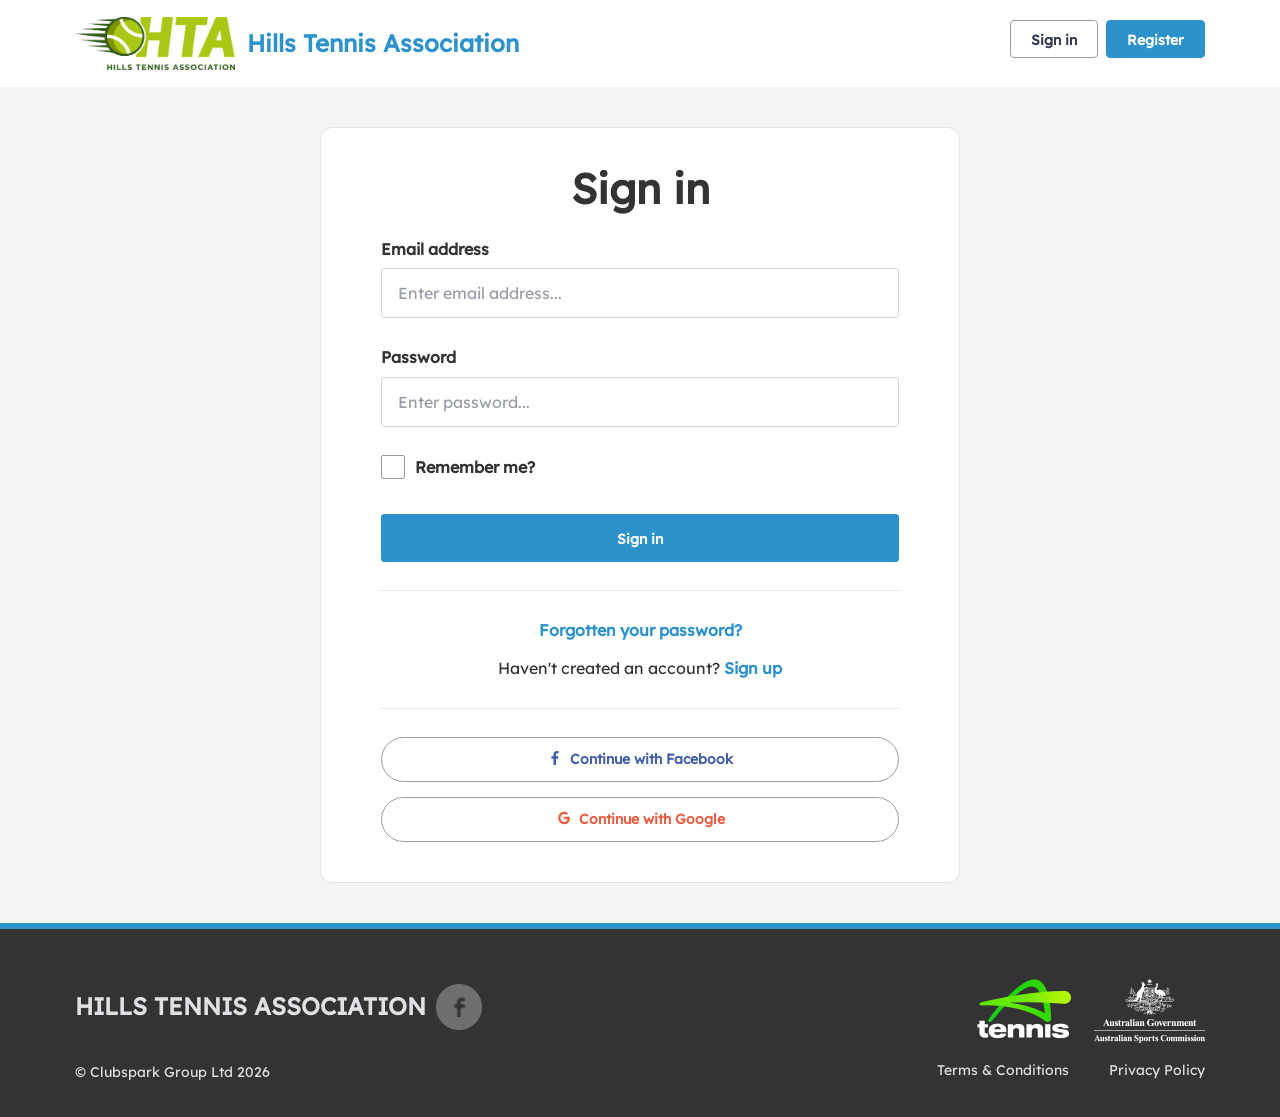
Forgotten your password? (640, 630)
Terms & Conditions (1003, 1070)
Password (418, 357)
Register (1155, 40)
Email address (435, 249)
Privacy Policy (1157, 1070)
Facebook (459, 1007)
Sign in (1054, 40)
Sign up (753, 668)
